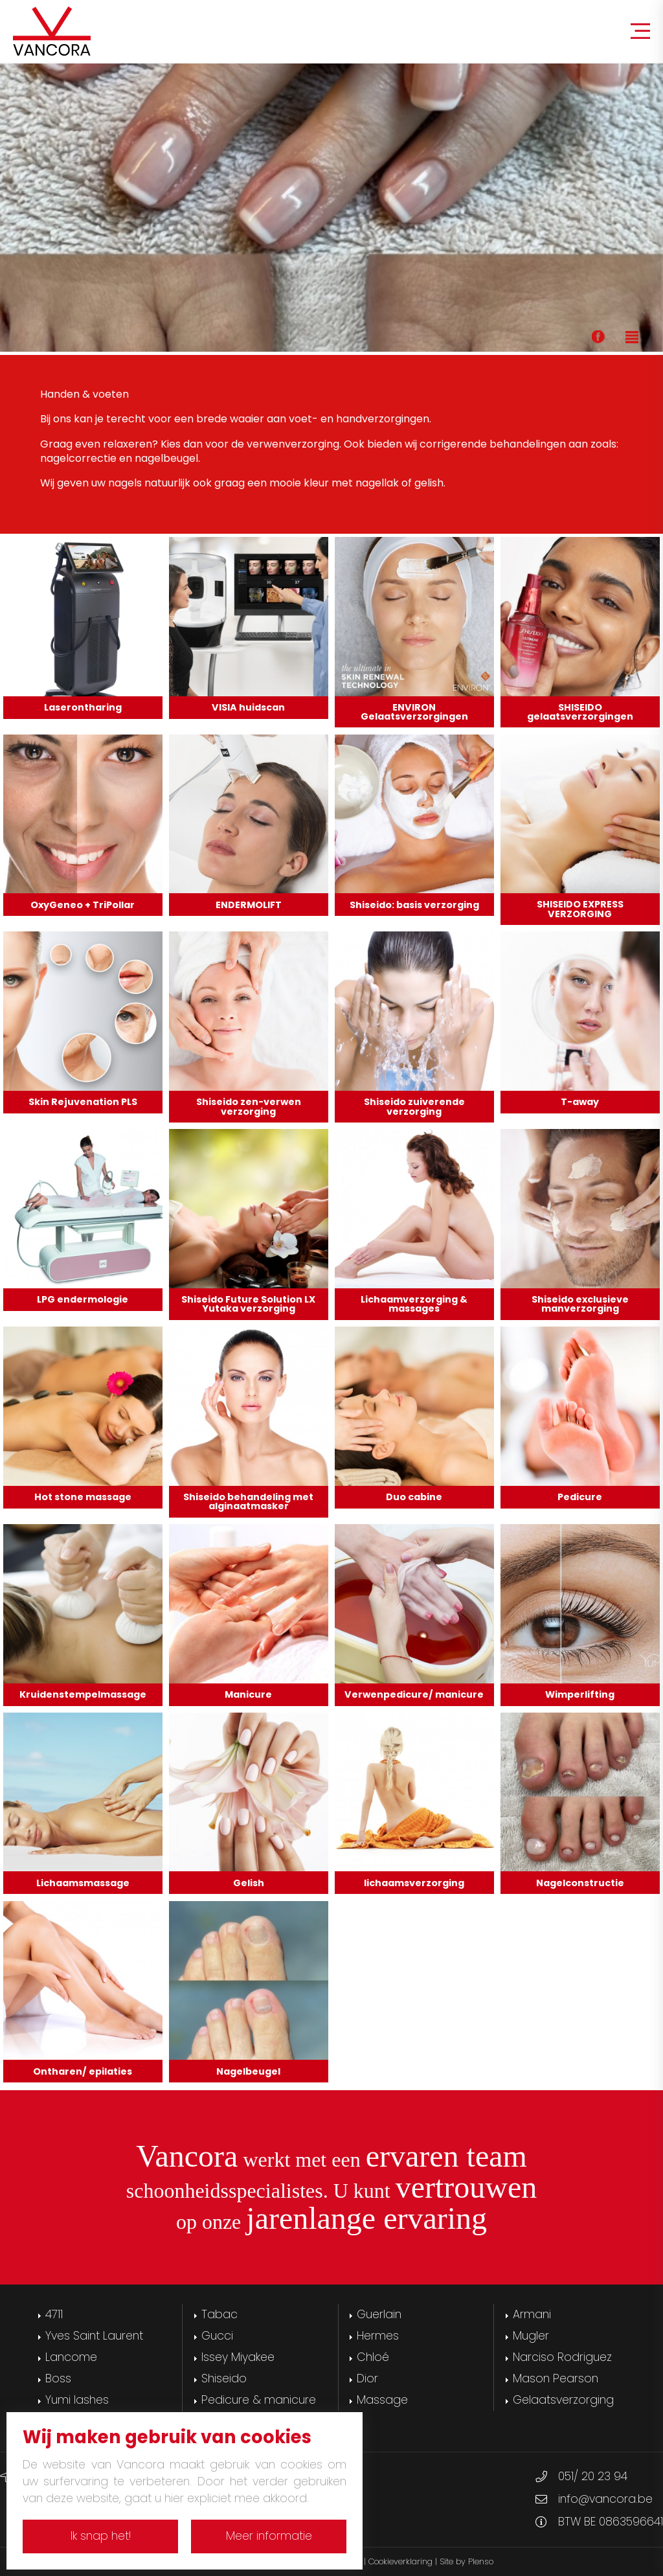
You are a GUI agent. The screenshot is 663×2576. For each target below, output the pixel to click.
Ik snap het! (101, 2536)
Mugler (531, 2335)
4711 (54, 2314)
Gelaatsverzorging (563, 2400)
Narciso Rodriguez (562, 2357)
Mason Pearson (555, 2378)
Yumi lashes (77, 2400)
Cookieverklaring (400, 2561)
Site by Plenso (466, 2561)
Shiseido (224, 2378)
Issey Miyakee (238, 2357)
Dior (367, 2378)
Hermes (378, 2335)
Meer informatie (269, 2536)
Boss (58, 2378)
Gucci (217, 2335)
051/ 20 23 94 (592, 2476)
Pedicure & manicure (258, 2400)
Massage (382, 2400)
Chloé (373, 2357)
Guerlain (379, 2314)
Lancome (71, 2357)
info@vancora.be (605, 2499)
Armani (532, 2314)
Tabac (219, 2314)
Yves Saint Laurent (94, 2335)
